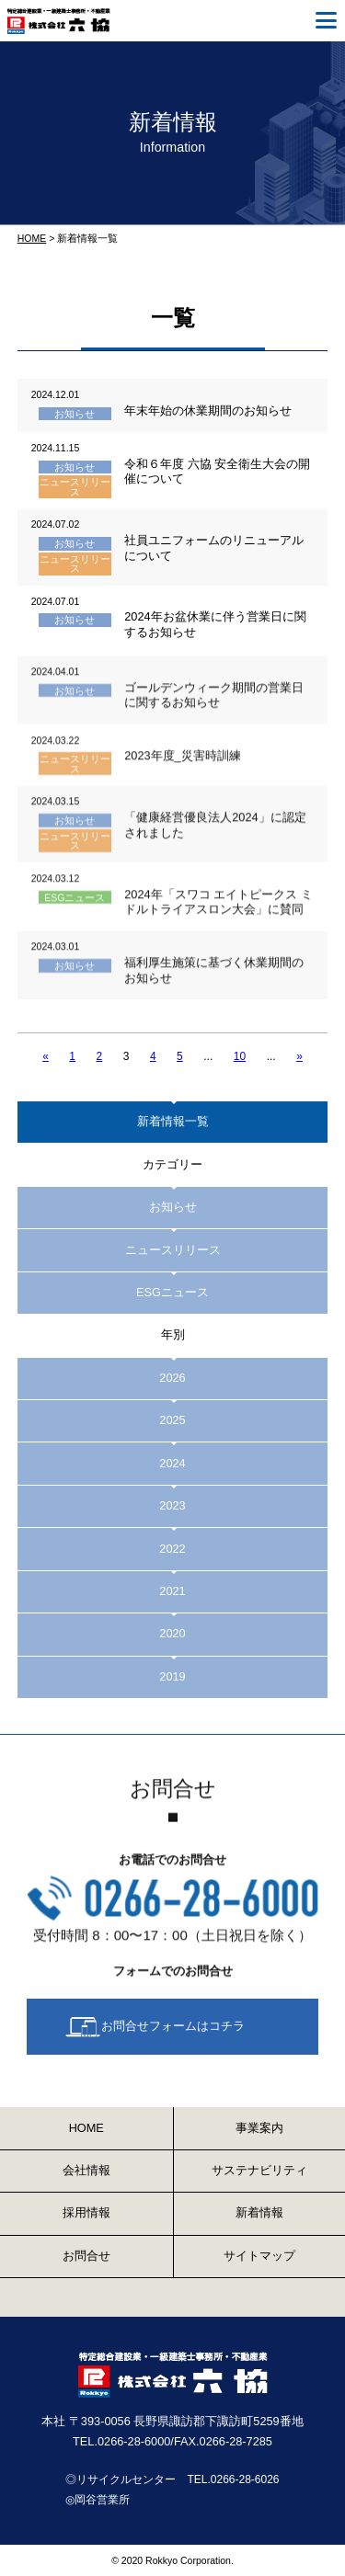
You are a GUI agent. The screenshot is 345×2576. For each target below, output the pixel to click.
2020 (172, 1633)
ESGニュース (74, 909)
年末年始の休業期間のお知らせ (208, 410)
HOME (32, 238)
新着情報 (259, 2212)
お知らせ (74, 413)
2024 (172, 1463)
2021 (172, 1591)
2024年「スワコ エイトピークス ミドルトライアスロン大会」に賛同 (218, 914)
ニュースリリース (75, 486)
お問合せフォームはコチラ (173, 2028)
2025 (172, 1420)
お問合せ (86, 2256)
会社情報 (86, 2170)
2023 (172, 1505)
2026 (172, 1378)
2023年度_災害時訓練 (182, 768)
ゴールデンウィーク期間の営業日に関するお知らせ (214, 707)
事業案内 (259, 2128)
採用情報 (86, 2212)
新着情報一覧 (173, 1121)
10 (240, 1056)
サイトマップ (259, 2256)
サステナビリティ (259, 2170)
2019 (172, 1676)
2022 (172, 1549)
